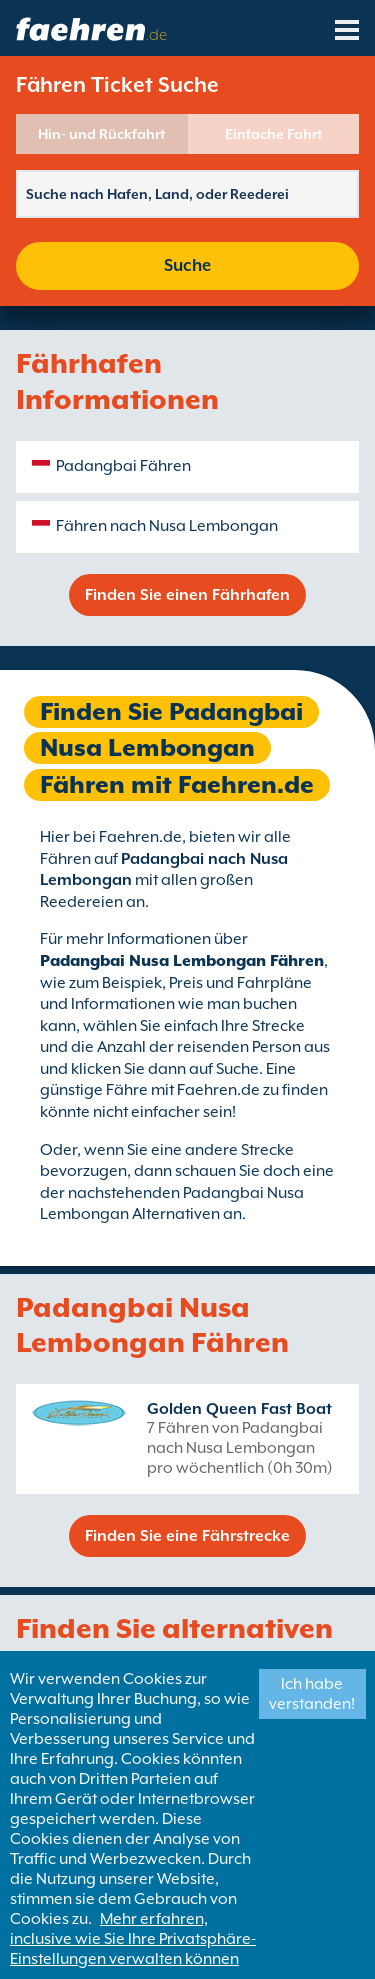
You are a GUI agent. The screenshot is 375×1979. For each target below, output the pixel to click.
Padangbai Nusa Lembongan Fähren (182, 961)
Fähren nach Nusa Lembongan (167, 526)
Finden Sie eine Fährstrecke (187, 1536)
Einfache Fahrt (273, 134)
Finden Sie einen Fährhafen (187, 595)
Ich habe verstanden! (312, 1694)
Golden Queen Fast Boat (239, 1409)
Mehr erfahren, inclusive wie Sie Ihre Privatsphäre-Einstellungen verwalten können (133, 1939)
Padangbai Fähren (123, 466)
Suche (187, 265)
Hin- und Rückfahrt (101, 134)
